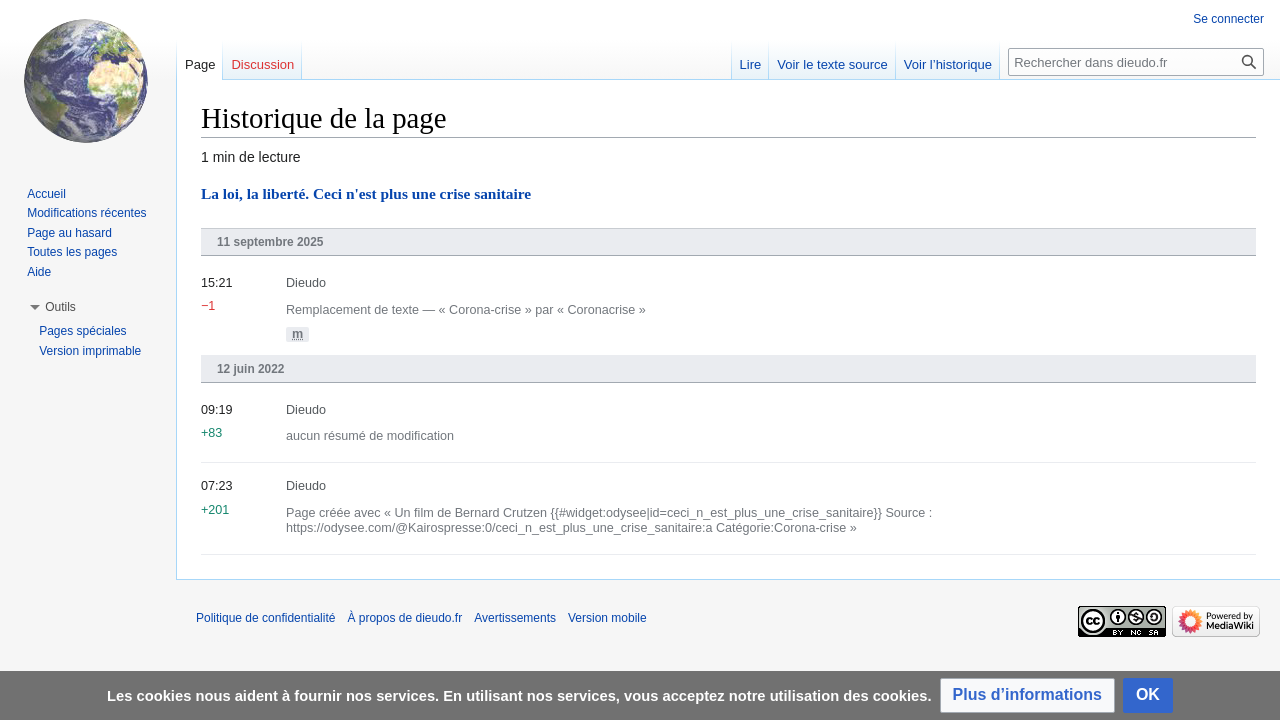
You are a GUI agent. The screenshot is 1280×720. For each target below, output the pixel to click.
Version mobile (607, 618)
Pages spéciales (82, 331)
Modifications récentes (86, 213)
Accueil (46, 194)
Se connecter (1228, 19)
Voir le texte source (832, 64)
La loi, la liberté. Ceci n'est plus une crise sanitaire (366, 193)
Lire (751, 64)
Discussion (262, 64)
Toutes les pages (72, 252)
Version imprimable (90, 351)
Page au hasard (69, 233)
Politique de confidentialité (265, 618)
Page (200, 64)
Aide (39, 272)
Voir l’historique (948, 64)
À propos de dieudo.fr (404, 618)
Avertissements (515, 618)
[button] (1027, 695)
